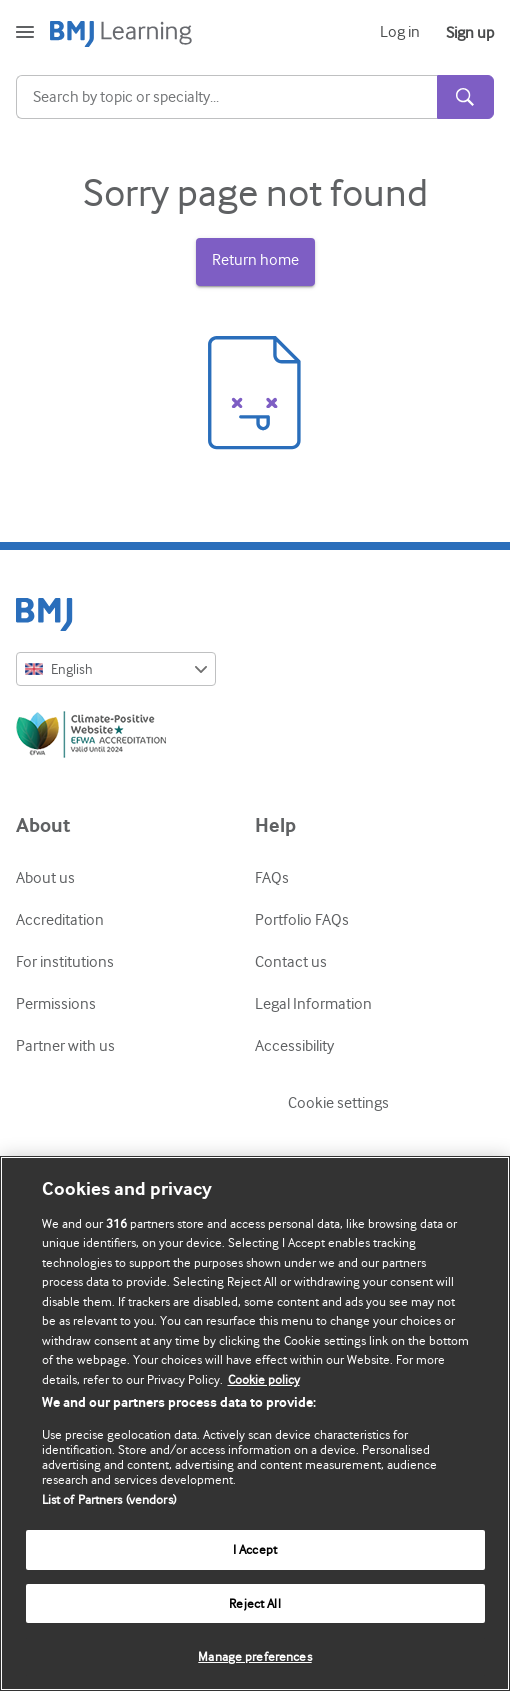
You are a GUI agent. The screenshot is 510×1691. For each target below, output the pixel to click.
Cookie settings (338, 1103)
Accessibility (294, 1046)
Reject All (254, 1603)
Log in (400, 32)
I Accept (255, 1549)
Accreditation (60, 920)
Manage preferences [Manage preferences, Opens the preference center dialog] (254, 1656)
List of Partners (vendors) (109, 1499)
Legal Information (313, 1004)
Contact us (291, 962)
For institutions (65, 962)
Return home (255, 260)
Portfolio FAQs (302, 920)
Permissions (56, 1004)
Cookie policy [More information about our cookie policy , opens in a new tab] (264, 1379)
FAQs (272, 878)
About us (45, 878)
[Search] (226, 97)
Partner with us (65, 1046)
